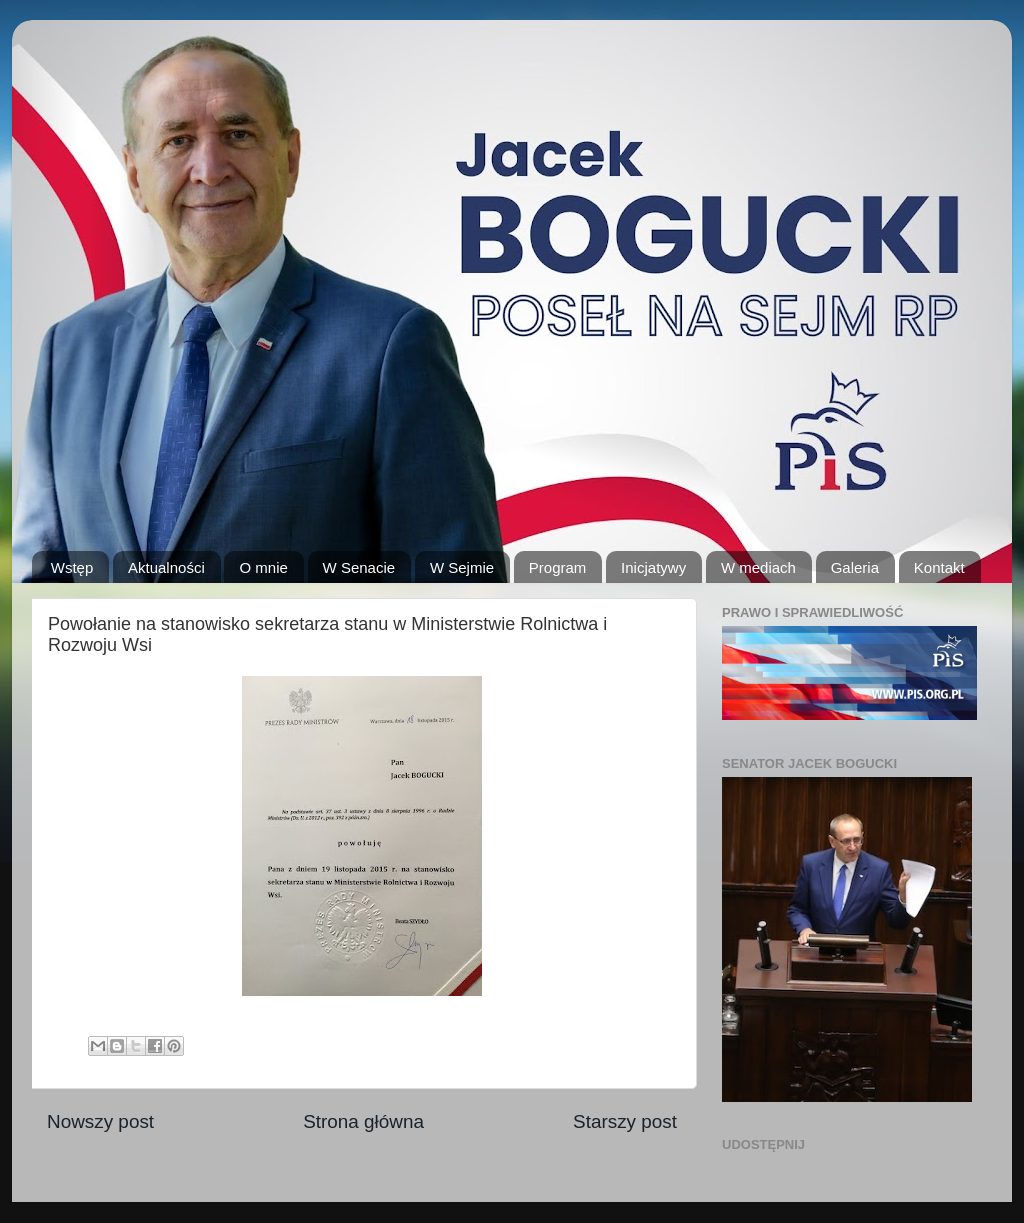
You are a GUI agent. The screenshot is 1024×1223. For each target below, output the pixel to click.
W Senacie (359, 567)
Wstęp (72, 567)
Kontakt (939, 567)
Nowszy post (100, 1121)
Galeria (855, 567)
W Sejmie (462, 567)
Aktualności (166, 567)
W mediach (758, 567)
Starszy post (625, 1121)
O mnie (263, 567)
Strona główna (363, 1121)
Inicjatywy (653, 567)
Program (558, 567)
